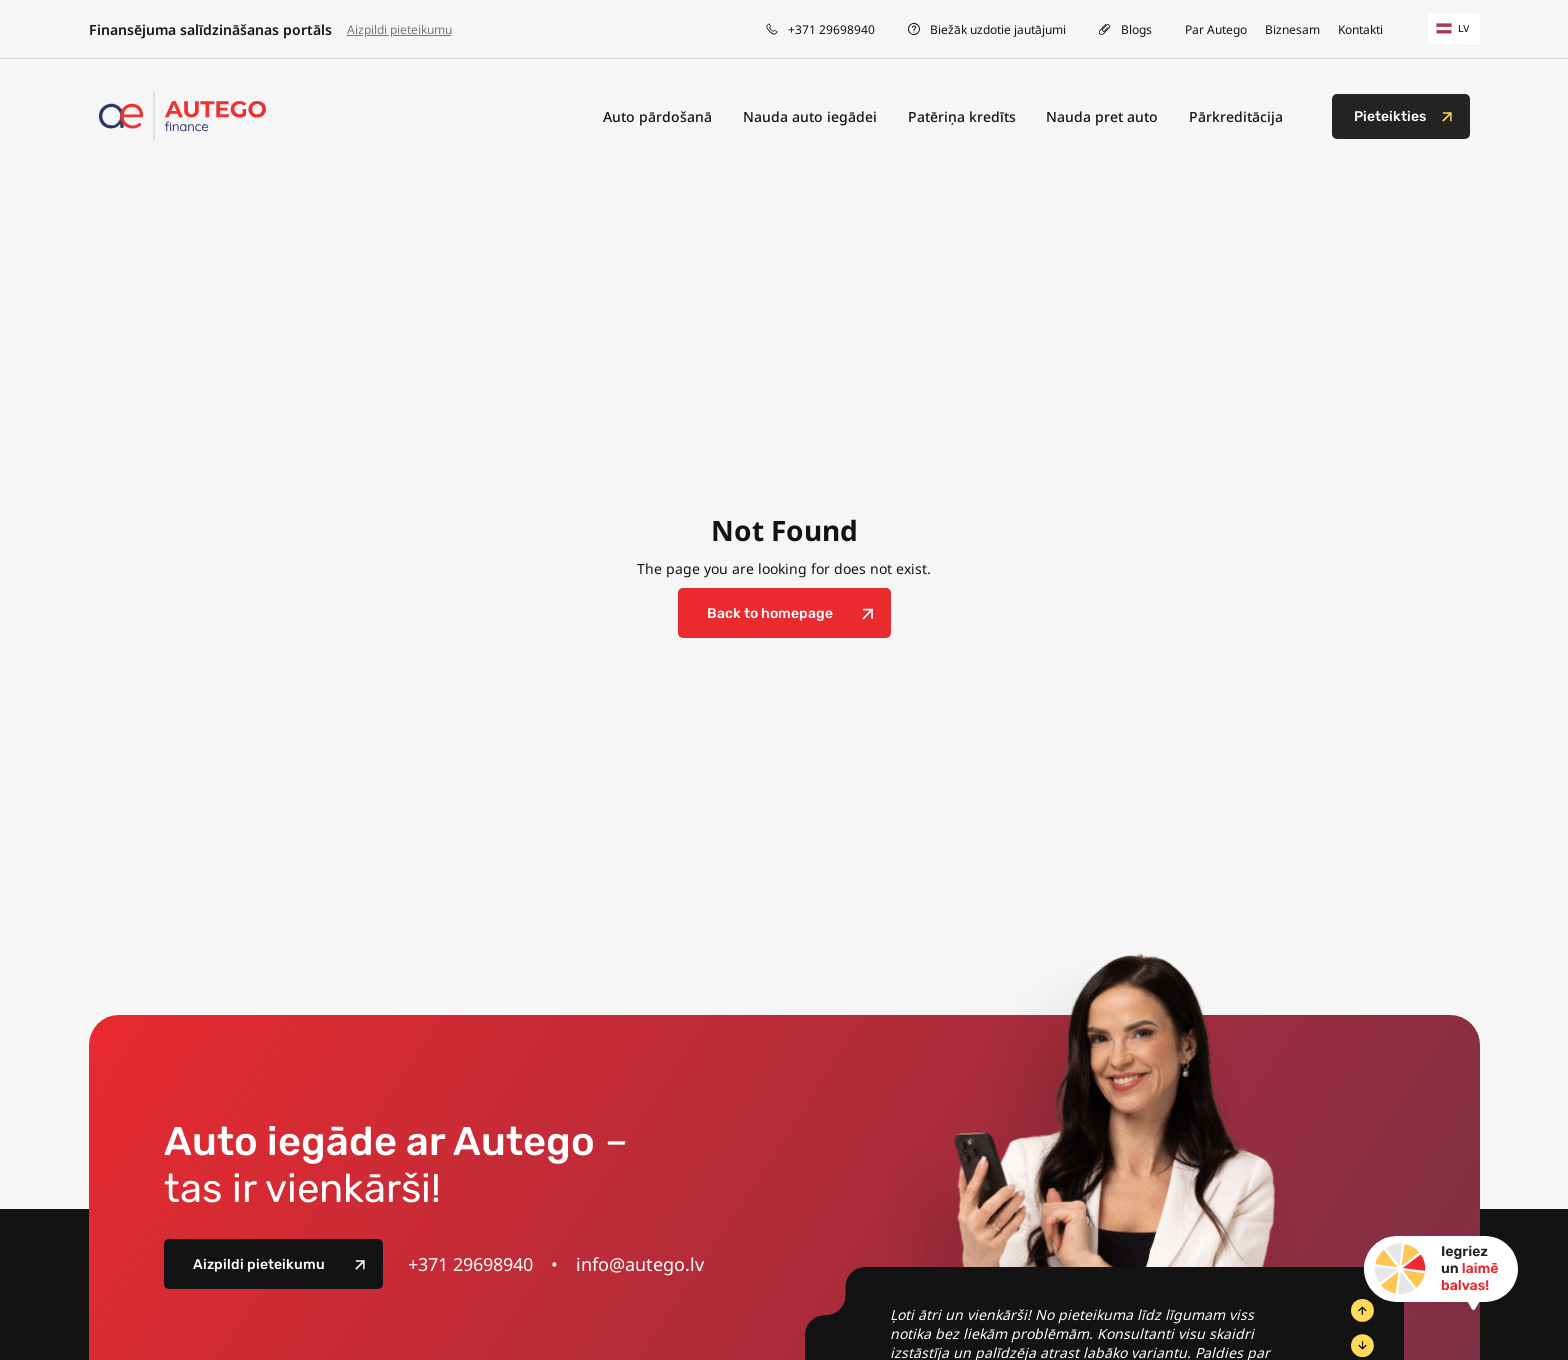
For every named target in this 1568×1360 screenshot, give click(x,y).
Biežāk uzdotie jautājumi (998, 29)
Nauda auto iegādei (810, 116)
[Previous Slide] (1362, 1310)
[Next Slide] (1362, 1345)
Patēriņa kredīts (962, 116)
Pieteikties (1390, 116)
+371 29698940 (831, 29)
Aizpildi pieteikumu (399, 29)
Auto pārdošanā (657, 116)
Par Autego (1216, 29)
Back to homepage (770, 613)
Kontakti (1360, 29)
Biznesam (1292, 29)
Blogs (1136, 29)
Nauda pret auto (1102, 116)
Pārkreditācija (1236, 116)
